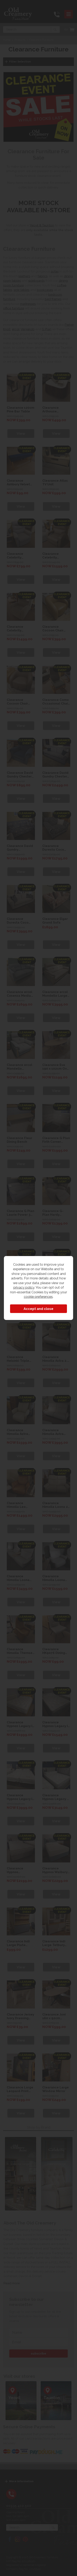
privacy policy (23, 1287)
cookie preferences (38, 1297)
